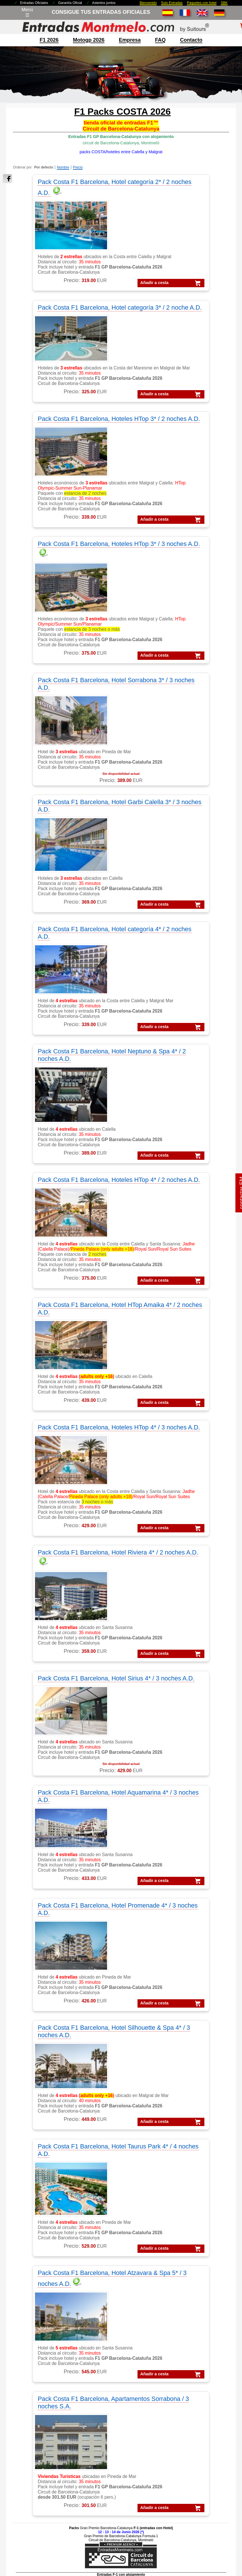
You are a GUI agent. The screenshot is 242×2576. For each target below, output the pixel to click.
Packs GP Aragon (41, 2450)
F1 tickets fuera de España (50, 2280)
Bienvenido (148, 3)
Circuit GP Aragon (110, 2350)
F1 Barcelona (36, 2265)
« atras (207, 2135)
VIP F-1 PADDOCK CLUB (197, 2265)
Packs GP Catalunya (44, 2464)
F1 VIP (30, 2287)
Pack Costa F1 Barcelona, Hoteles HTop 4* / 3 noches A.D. (64, 929)
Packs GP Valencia (42, 2486)
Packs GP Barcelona (44, 2457)
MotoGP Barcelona (111, 2265)
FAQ (160, 40)
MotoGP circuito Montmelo (119, 2287)
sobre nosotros (38, 2336)
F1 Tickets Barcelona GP (196, 2386)
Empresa (130, 40)
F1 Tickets (33, 2251)
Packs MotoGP (38, 2428)
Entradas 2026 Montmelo (50, 2525)
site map (167, 2534)
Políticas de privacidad (171, 2525)
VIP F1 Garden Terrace (194, 2280)
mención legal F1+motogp (99, 2534)
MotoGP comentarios (113, 2280)
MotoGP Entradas (110, 2251)
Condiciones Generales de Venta (100, 2525)
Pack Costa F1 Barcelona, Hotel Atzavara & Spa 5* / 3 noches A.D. (175, 1362)
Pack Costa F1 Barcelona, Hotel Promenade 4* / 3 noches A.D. (64, 1218)
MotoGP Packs (107, 2258)
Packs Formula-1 (40, 2421)
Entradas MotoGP (189, 2350)
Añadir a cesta (64, 293)
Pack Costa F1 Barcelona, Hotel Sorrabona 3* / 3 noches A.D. (64, 491)
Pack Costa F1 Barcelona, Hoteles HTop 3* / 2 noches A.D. (64, 329)
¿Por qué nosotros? (140, 2534)
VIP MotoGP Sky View (193, 2308)
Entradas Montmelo (190, 2336)
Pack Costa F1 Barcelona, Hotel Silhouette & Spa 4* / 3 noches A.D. (172, 1222)
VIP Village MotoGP (191, 2272)
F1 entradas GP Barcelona (50, 2308)
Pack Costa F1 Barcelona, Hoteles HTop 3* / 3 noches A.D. (172, 329)
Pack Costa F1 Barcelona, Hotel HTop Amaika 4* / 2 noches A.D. (172, 773)
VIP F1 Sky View (188, 2287)
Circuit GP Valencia (111, 2357)
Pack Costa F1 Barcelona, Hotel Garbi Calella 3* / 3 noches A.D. (172, 491)
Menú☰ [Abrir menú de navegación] (27, 12)
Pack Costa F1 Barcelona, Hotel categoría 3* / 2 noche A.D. (172, 185)
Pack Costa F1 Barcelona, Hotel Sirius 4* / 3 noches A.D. (64, 1086)
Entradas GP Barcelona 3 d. (199, 2365)
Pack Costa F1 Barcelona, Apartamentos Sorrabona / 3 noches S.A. (113, 1518)
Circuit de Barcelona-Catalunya (124, 2336)
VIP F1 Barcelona (188, 2251)
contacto (191, 40)
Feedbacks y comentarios (49, 2365)
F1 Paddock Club (40, 2294)
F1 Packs (32, 2258)
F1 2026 (49, 40)
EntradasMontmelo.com (49, 2571)
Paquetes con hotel (201, 3)
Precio (78, 167)
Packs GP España (41, 2479)
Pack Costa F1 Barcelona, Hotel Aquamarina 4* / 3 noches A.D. (172, 1086)
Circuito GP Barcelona (115, 2343)
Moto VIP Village (109, 2308)
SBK (224, 3)
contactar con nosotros (46, 2343)
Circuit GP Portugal (111, 2372)
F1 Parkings (35, 2272)
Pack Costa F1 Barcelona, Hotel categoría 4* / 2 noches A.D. (64, 631)
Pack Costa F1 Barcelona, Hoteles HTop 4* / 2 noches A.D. (64, 773)
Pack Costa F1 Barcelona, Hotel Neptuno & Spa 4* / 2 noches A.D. (174, 631)
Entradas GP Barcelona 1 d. (199, 2357)
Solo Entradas (172, 3)
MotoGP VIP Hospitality (116, 2301)
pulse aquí (135, 2083)
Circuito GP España (112, 2365)
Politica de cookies (208, 2525)
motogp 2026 (88, 40)
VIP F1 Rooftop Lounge (194, 2294)
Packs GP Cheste (41, 2471)
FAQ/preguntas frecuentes (50, 2350)
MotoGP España (109, 2272)
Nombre (63, 167)
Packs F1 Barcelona (43, 2435)
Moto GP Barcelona (112, 2294)
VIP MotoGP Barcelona (194, 2258)
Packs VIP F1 (37, 2443)
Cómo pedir (35, 2357)
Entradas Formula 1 (191, 2343)
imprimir (224, 2135)
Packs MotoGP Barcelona (49, 2500)
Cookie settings (108, 2557)
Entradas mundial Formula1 (199, 2372)
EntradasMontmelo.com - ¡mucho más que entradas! (199, 2571)
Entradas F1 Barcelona (194, 2379)
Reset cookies (135, 2557)
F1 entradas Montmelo (46, 2301)
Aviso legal (139, 2525)
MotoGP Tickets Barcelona (198, 2393)
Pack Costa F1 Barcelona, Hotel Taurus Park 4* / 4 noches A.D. (64, 1362)
